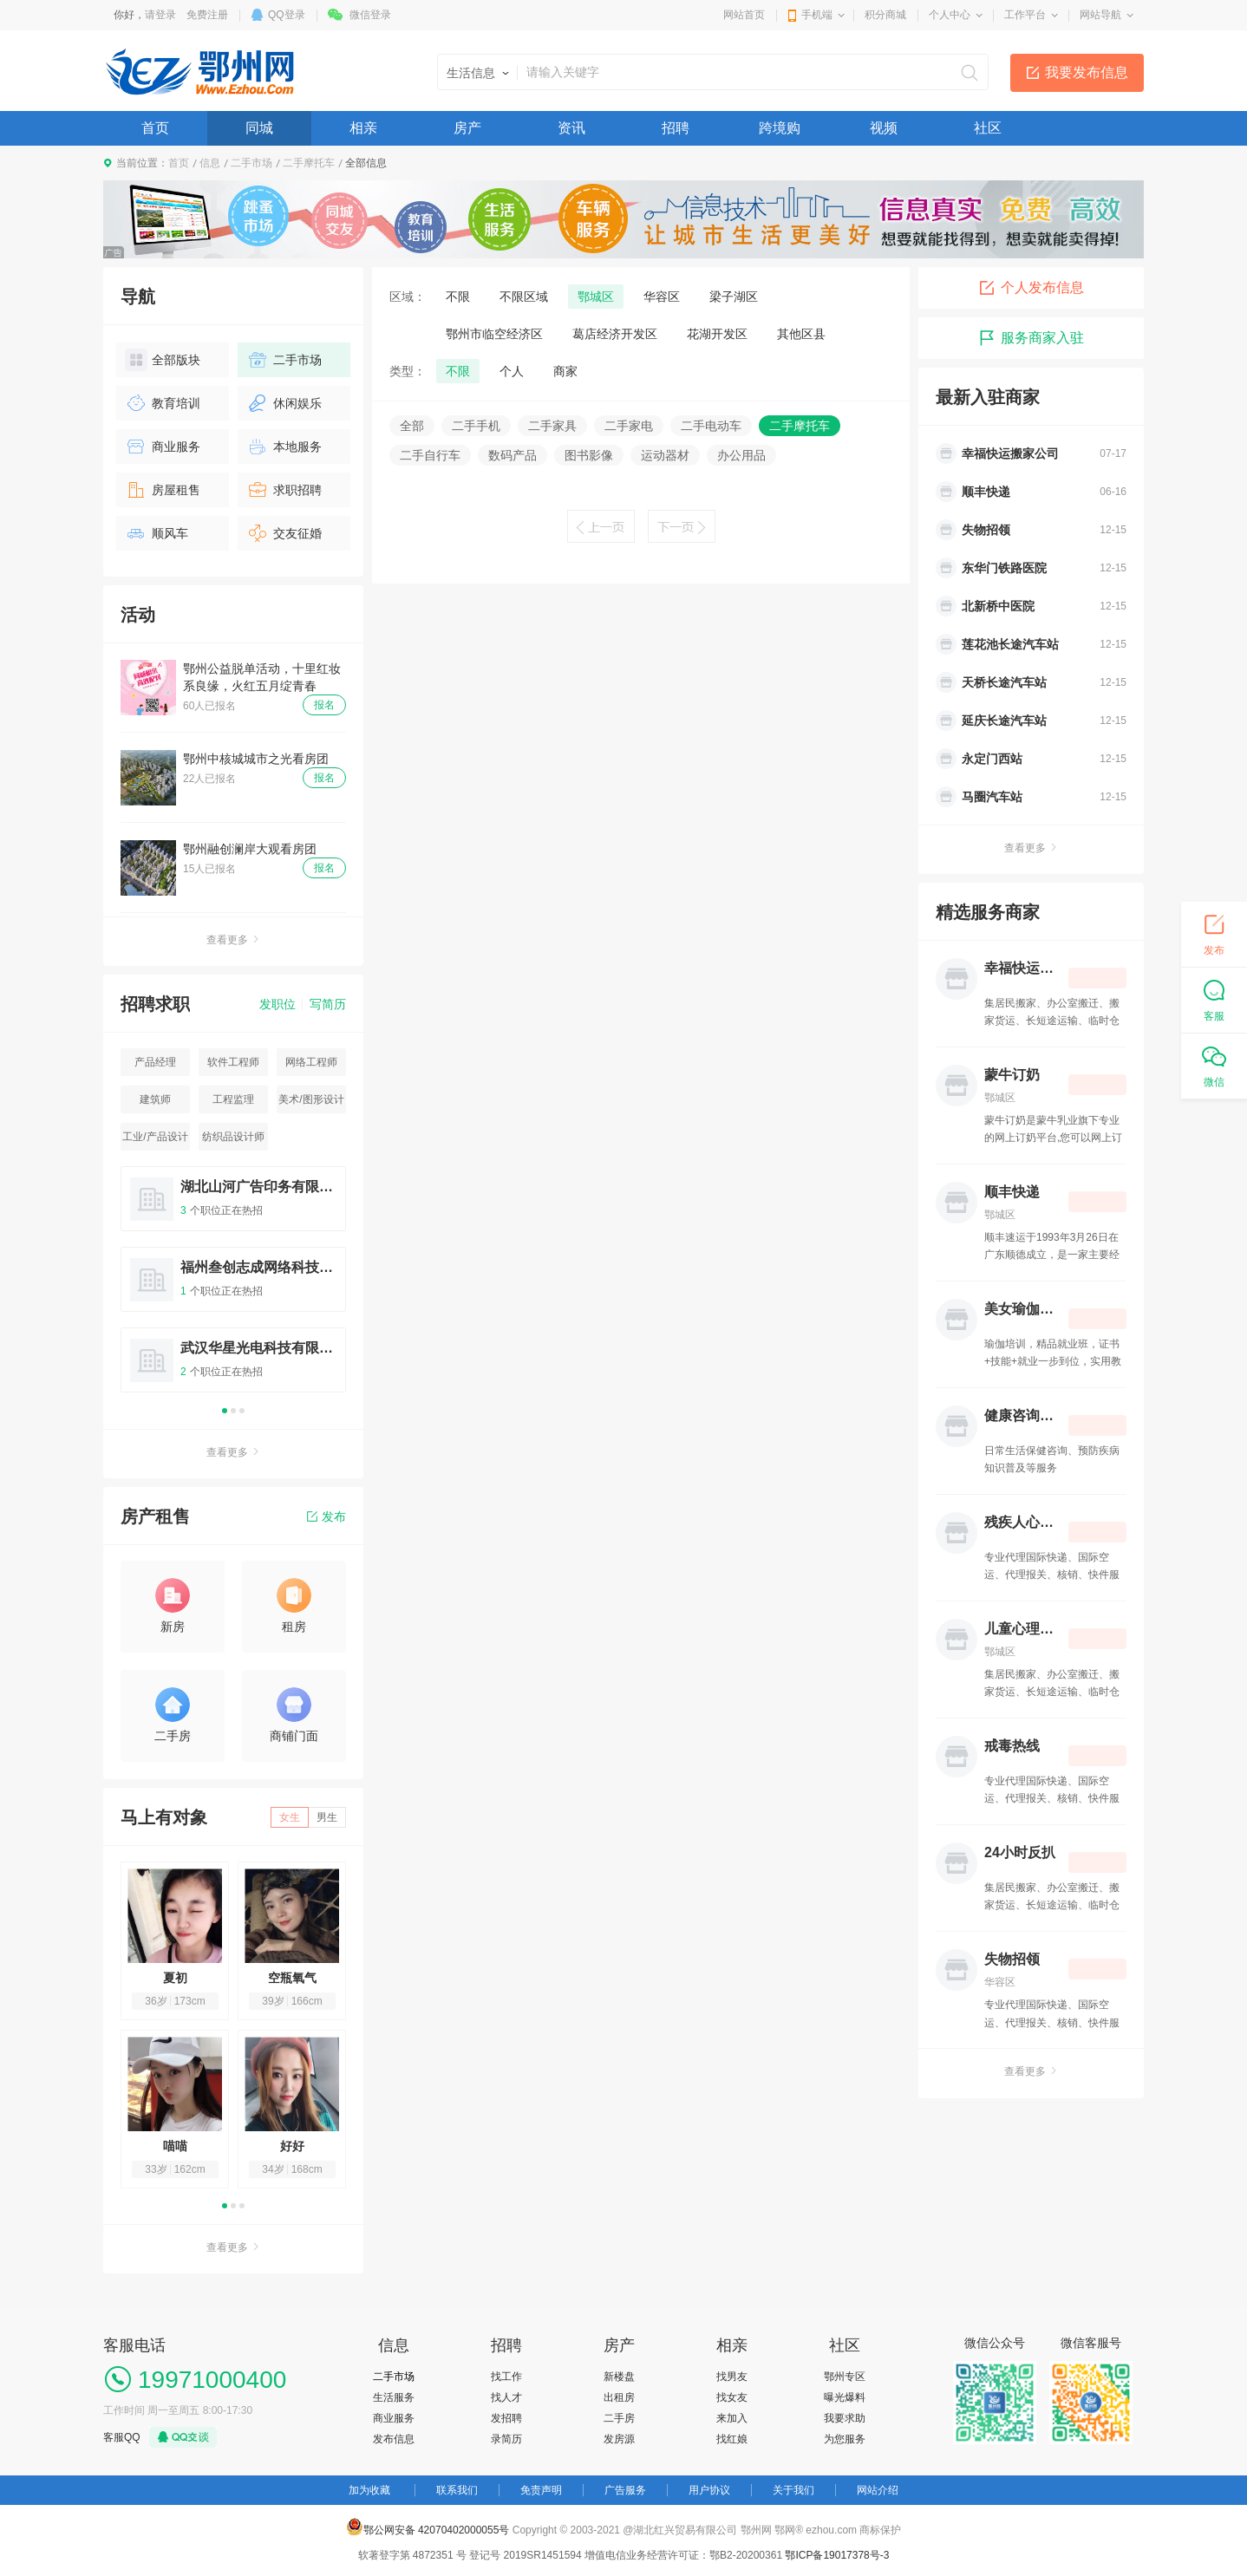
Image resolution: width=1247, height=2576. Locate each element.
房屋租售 (162, 490)
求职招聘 (284, 490)
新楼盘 (619, 2377)
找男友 (732, 2377)
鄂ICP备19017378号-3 (837, 2555)
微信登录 (370, 15)
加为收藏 (369, 2490)
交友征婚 (284, 533)
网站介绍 (877, 2490)
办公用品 (741, 455)
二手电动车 (711, 426)
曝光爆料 (844, 2397)
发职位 (277, 1004)
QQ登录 (286, 15)
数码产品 (512, 455)
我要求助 (844, 2418)
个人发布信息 (1031, 288)
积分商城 (885, 15)
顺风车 (156, 533)
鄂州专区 (844, 2377)
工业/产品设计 (154, 1137)
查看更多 (233, 940)
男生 (327, 1817)
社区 (988, 128)
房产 (467, 128)
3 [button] (242, 1410)
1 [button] (224, 1410)
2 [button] (233, 1410)
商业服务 (162, 446)
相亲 (363, 128)
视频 (884, 128)
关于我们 (793, 2490)
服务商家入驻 (1031, 338)
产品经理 (155, 1062)
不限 (458, 296)
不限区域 (523, 296)
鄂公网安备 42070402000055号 (428, 2526)
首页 (155, 128)
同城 (259, 128)
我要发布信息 (1086, 72)
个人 (511, 371)
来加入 (732, 2418)
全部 (412, 426)
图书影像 (589, 455)
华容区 (661, 296)
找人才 (506, 2397)
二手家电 (628, 426)
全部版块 (162, 360)
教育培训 (162, 403)
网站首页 (744, 15)
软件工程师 (233, 1062)
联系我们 (457, 2490)
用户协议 (709, 2490)
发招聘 (506, 2418)
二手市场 (251, 163)
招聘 (675, 128)
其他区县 (801, 334)
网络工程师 (311, 1062)
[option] (233, 1287)
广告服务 (625, 2490)
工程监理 (233, 1099)
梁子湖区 (733, 296)
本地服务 (284, 446)
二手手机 (476, 426)
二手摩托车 (309, 163)
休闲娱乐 (284, 403)
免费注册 (207, 15)
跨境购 (779, 128)
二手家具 (552, 426)
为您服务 (844, 2439)
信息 (209, 163)
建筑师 (155, 1099)
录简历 (506, 2439)
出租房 (619, 2397)
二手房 (619, 2418)
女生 (289, 1817)
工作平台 (1025, 15)
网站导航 (1100, 15)
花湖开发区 (717, 334)
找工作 (506, 2377)
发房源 (619, 2439)
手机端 (816, 15)
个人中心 (949, 15)
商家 (565, 371)
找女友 (732, 2397)
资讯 (571, 128)
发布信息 (394, 2439)
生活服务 (394, 2397)
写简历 (328, 1004)
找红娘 (732, 2439)
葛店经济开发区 (614, 334)
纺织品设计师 (233, 1137)
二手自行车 (430, 455)
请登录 (160, 15)
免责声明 (541, 2490)
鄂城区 (596, 296)
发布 (326, 1516)
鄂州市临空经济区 (494, 334)
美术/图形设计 (310, 1099)
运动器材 (665, 455)
